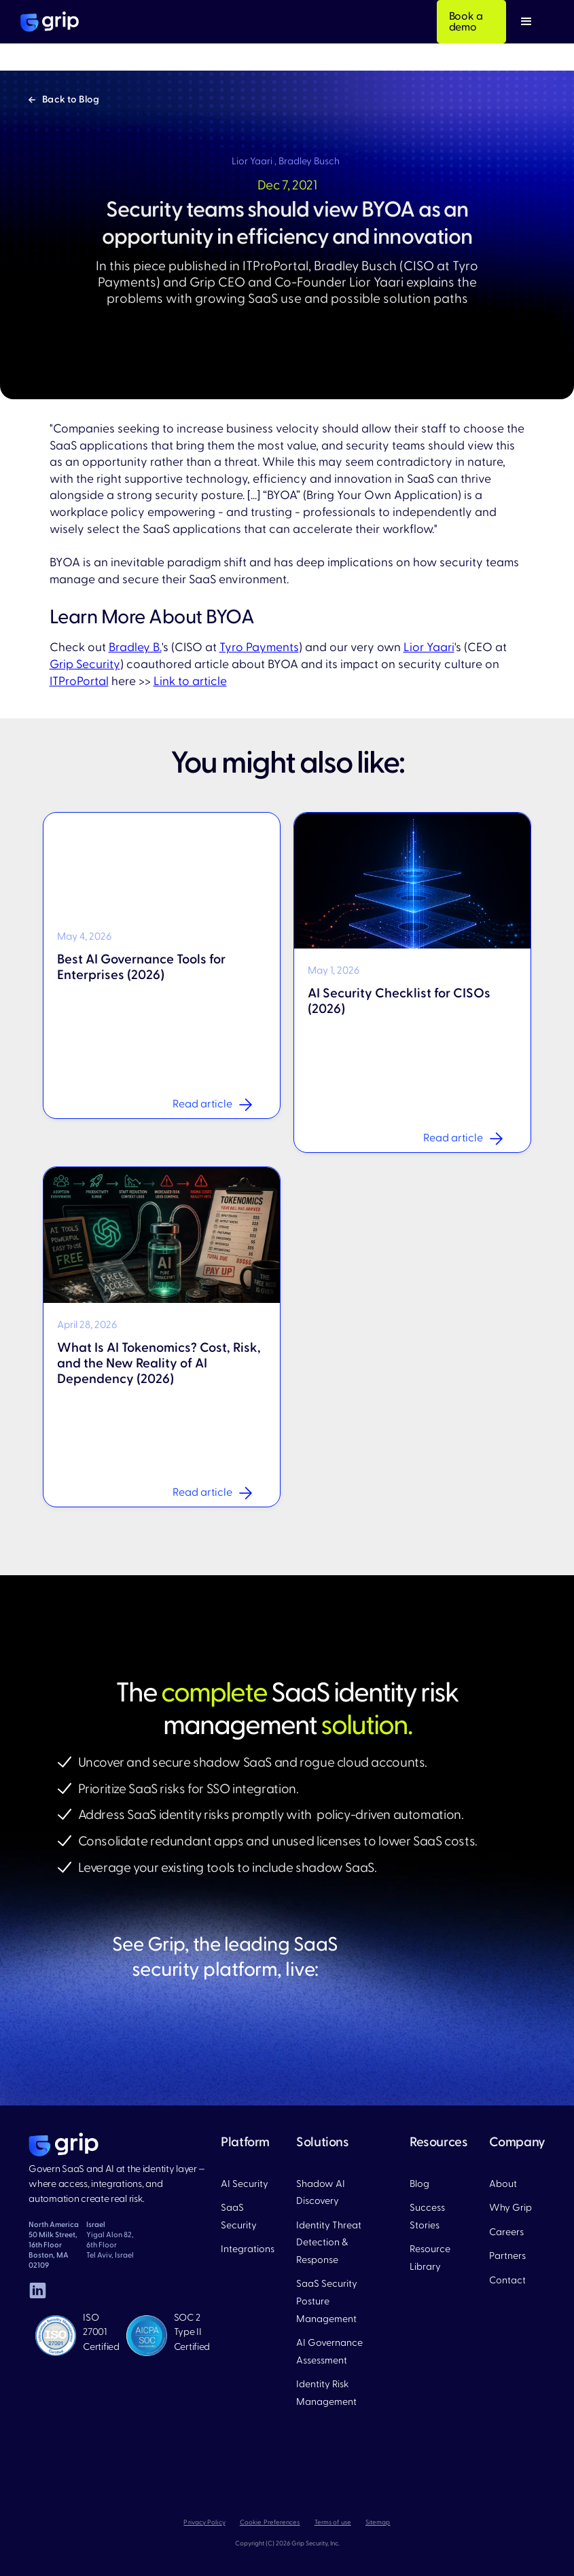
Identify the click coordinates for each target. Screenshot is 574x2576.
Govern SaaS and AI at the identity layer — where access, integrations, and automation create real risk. (117, 2184)
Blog (419, 2183)
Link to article (190, 681)
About (503, 2183)
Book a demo (466, 22)
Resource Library (430, 2258)
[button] (526, 21)
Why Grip (510, 2207)
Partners (507, 2255)
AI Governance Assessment (329, 2351)
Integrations (247, 2249)
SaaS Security (239, 2216)
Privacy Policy (204, 2522)
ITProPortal (79, 681)
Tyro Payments (259, 647)
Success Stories (427, 2216)
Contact (507, 2280)
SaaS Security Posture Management (326, 2301)
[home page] (63, 2145)
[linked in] (37, 2290)
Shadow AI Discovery (320, 2192)
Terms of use (333, 2522)
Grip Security (85, 664)
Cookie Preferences (270, 2522)
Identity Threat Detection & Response (328, 2242)
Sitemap (378, 2522)
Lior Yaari (428, 647)
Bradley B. (135, 647)
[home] (49, 22)
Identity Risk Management (326, 2393)
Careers (506, 2232)
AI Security (244, 2183)
